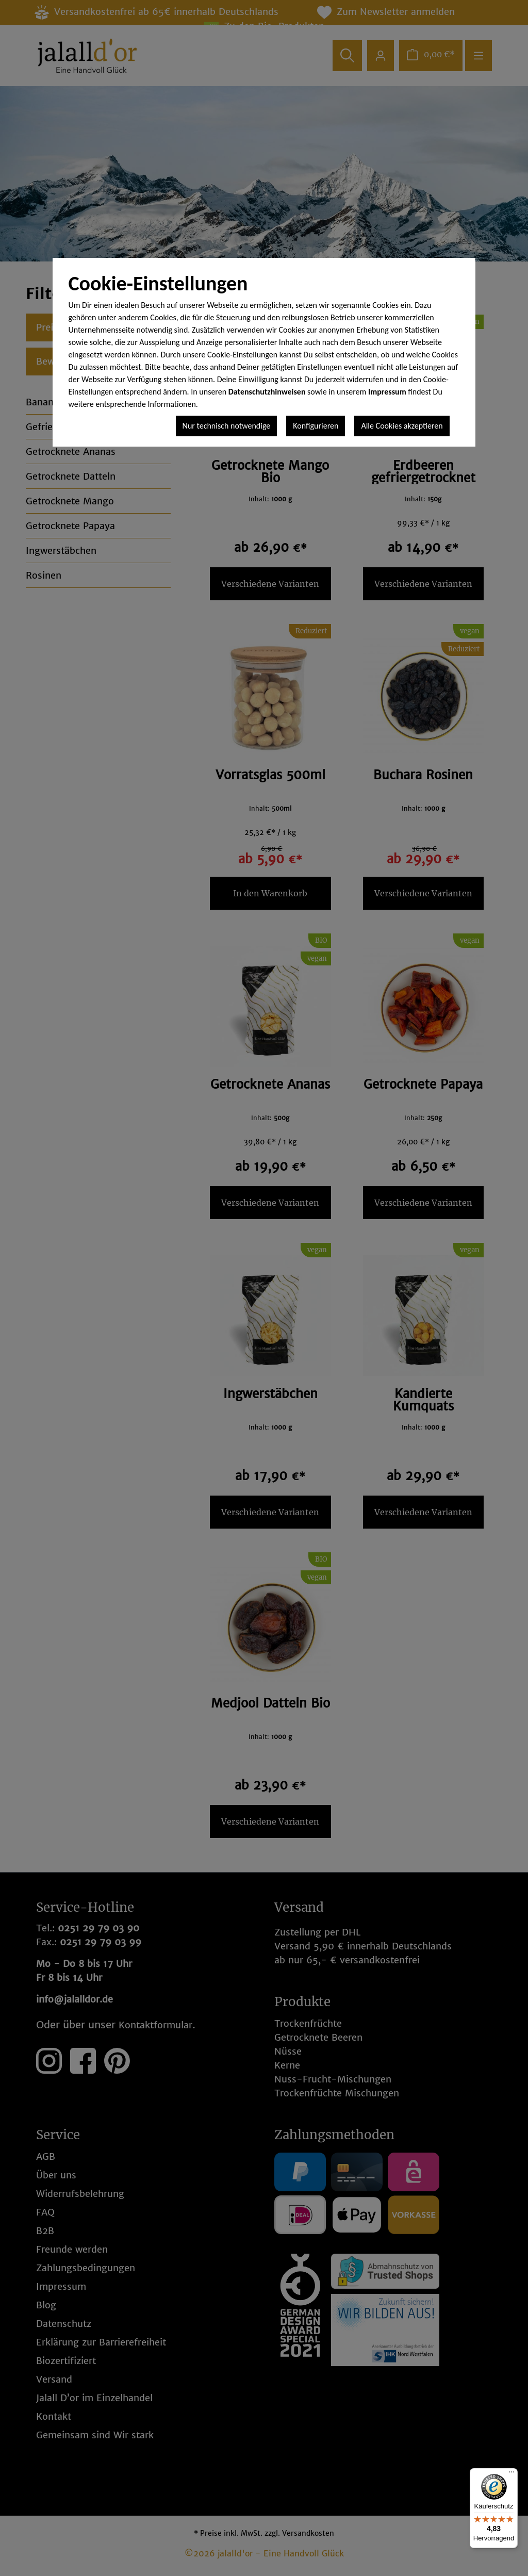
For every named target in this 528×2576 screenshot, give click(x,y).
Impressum (387, 392)
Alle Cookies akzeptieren (401, 426)
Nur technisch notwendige (227, 426)
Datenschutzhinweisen (267, 392)
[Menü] (511, 2474)
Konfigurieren (315, 426)
